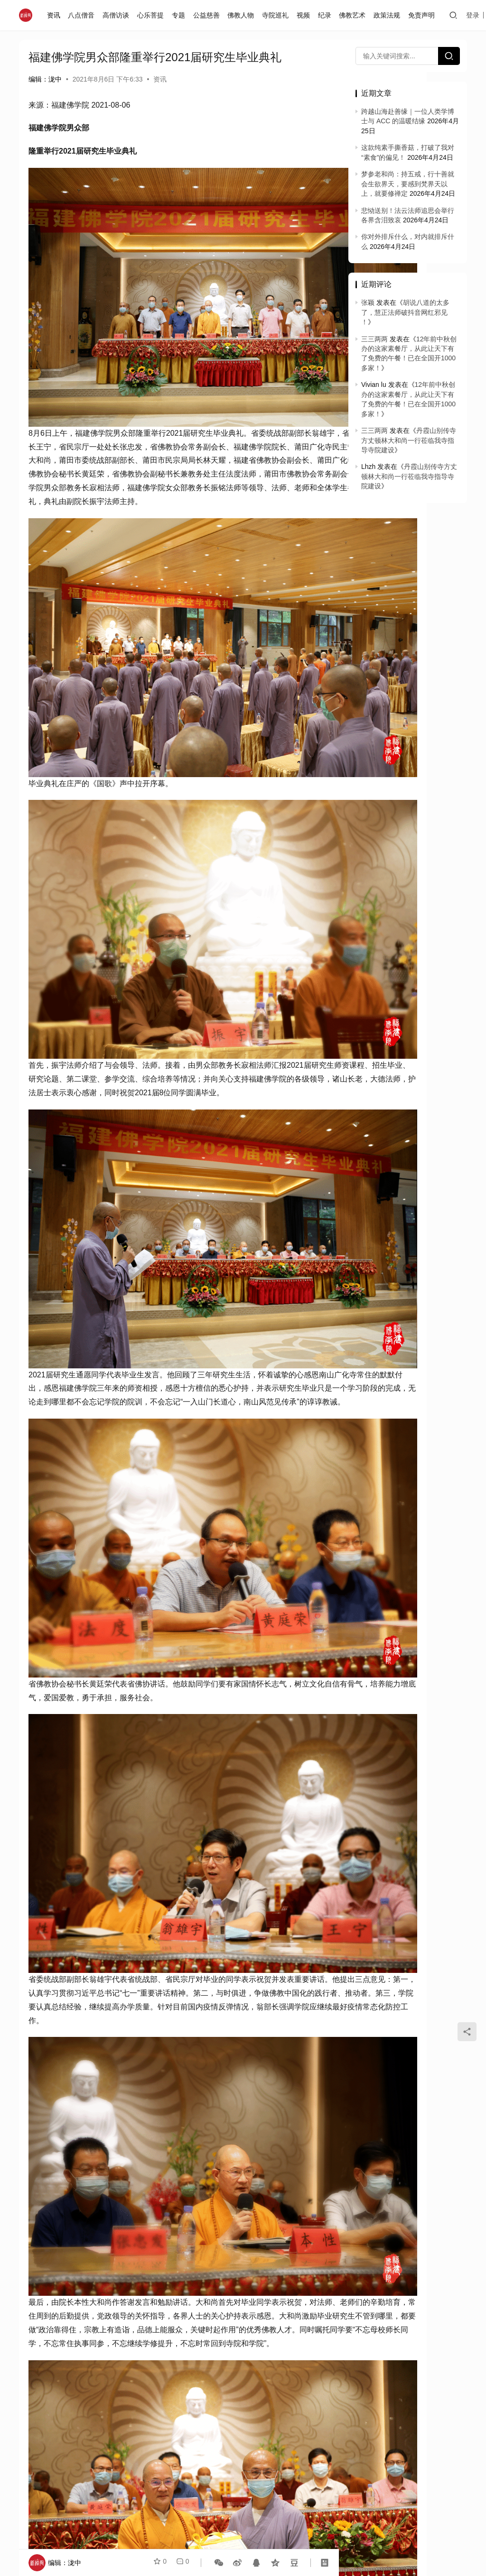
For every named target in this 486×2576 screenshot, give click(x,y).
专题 (180, 15)
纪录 (326, 15)
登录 (475, 15)
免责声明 (423, 15)
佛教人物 (242, 15)
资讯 (55, 15)
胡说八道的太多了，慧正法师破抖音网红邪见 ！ (405, 312)
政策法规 (388, 15)
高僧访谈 (117, 15)
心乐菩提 (152, 15)
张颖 (367, 302)
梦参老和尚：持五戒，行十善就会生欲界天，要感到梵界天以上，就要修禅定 (407, 183)
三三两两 (374, 339)
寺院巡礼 (277, 15)
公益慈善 (208, 15)
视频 (305, 15)
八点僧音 (83, 15)
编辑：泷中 (45, 79)
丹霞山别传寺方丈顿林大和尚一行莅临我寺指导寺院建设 (408, 440)
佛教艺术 (354, 15)
